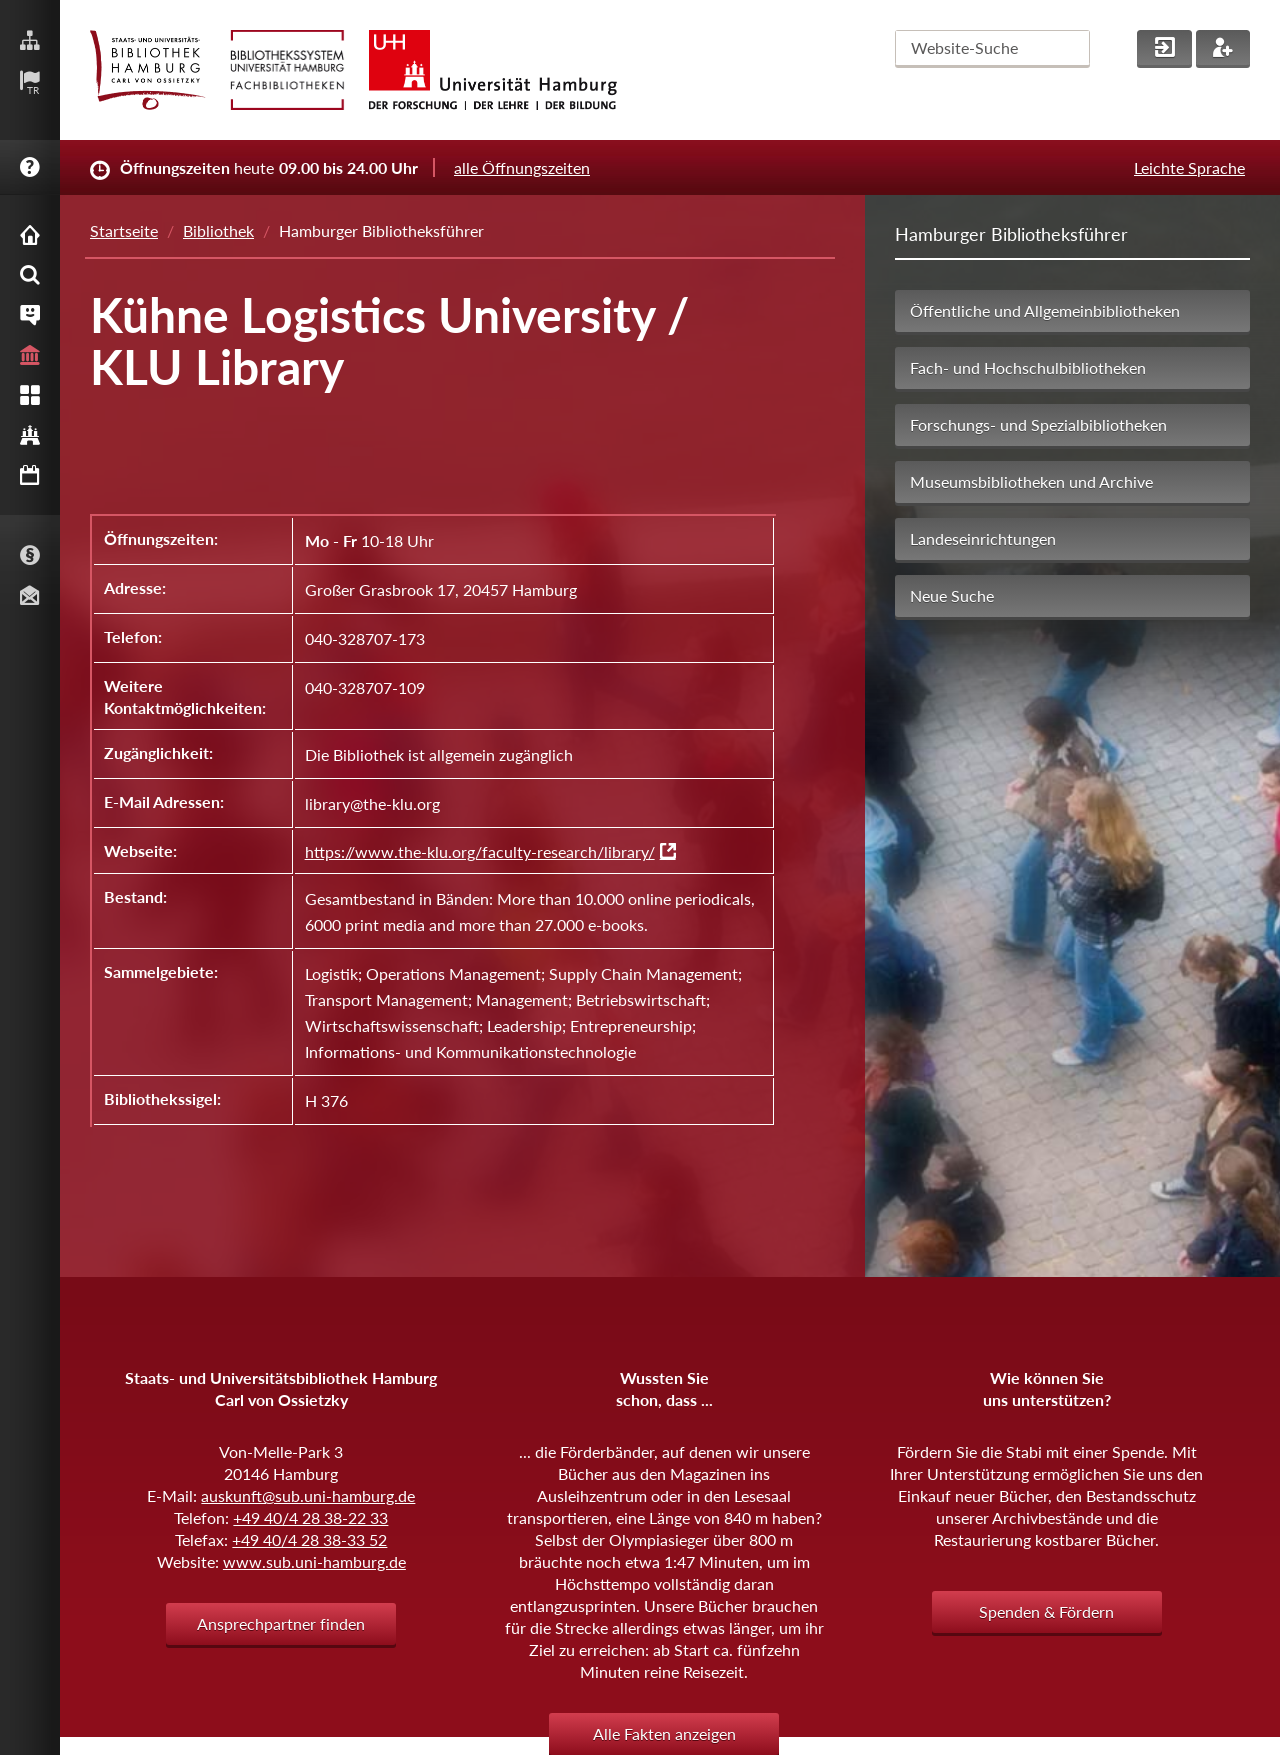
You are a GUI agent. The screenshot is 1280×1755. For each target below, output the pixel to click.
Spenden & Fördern (1046, 1611)
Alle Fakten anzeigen (664, 1733)
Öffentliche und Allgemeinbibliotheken (1045, 310)
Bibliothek (218, 230)
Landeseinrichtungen (983, 538)
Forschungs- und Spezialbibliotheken (1038, 424)
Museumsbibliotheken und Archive (1031, 481)
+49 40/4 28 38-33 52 (309, 1539)
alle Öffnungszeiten (522, 167)
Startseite (124, 230)
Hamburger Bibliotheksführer (1011, 234)
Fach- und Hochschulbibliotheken (1028, 367)
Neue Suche (952, 595)
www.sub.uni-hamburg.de (314, 1561)
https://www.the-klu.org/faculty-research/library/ (480, 851)
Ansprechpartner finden (281, 1623)
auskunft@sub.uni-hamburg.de (308, 1495)
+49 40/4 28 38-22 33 (310, 1517)
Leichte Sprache (1189, 167)
